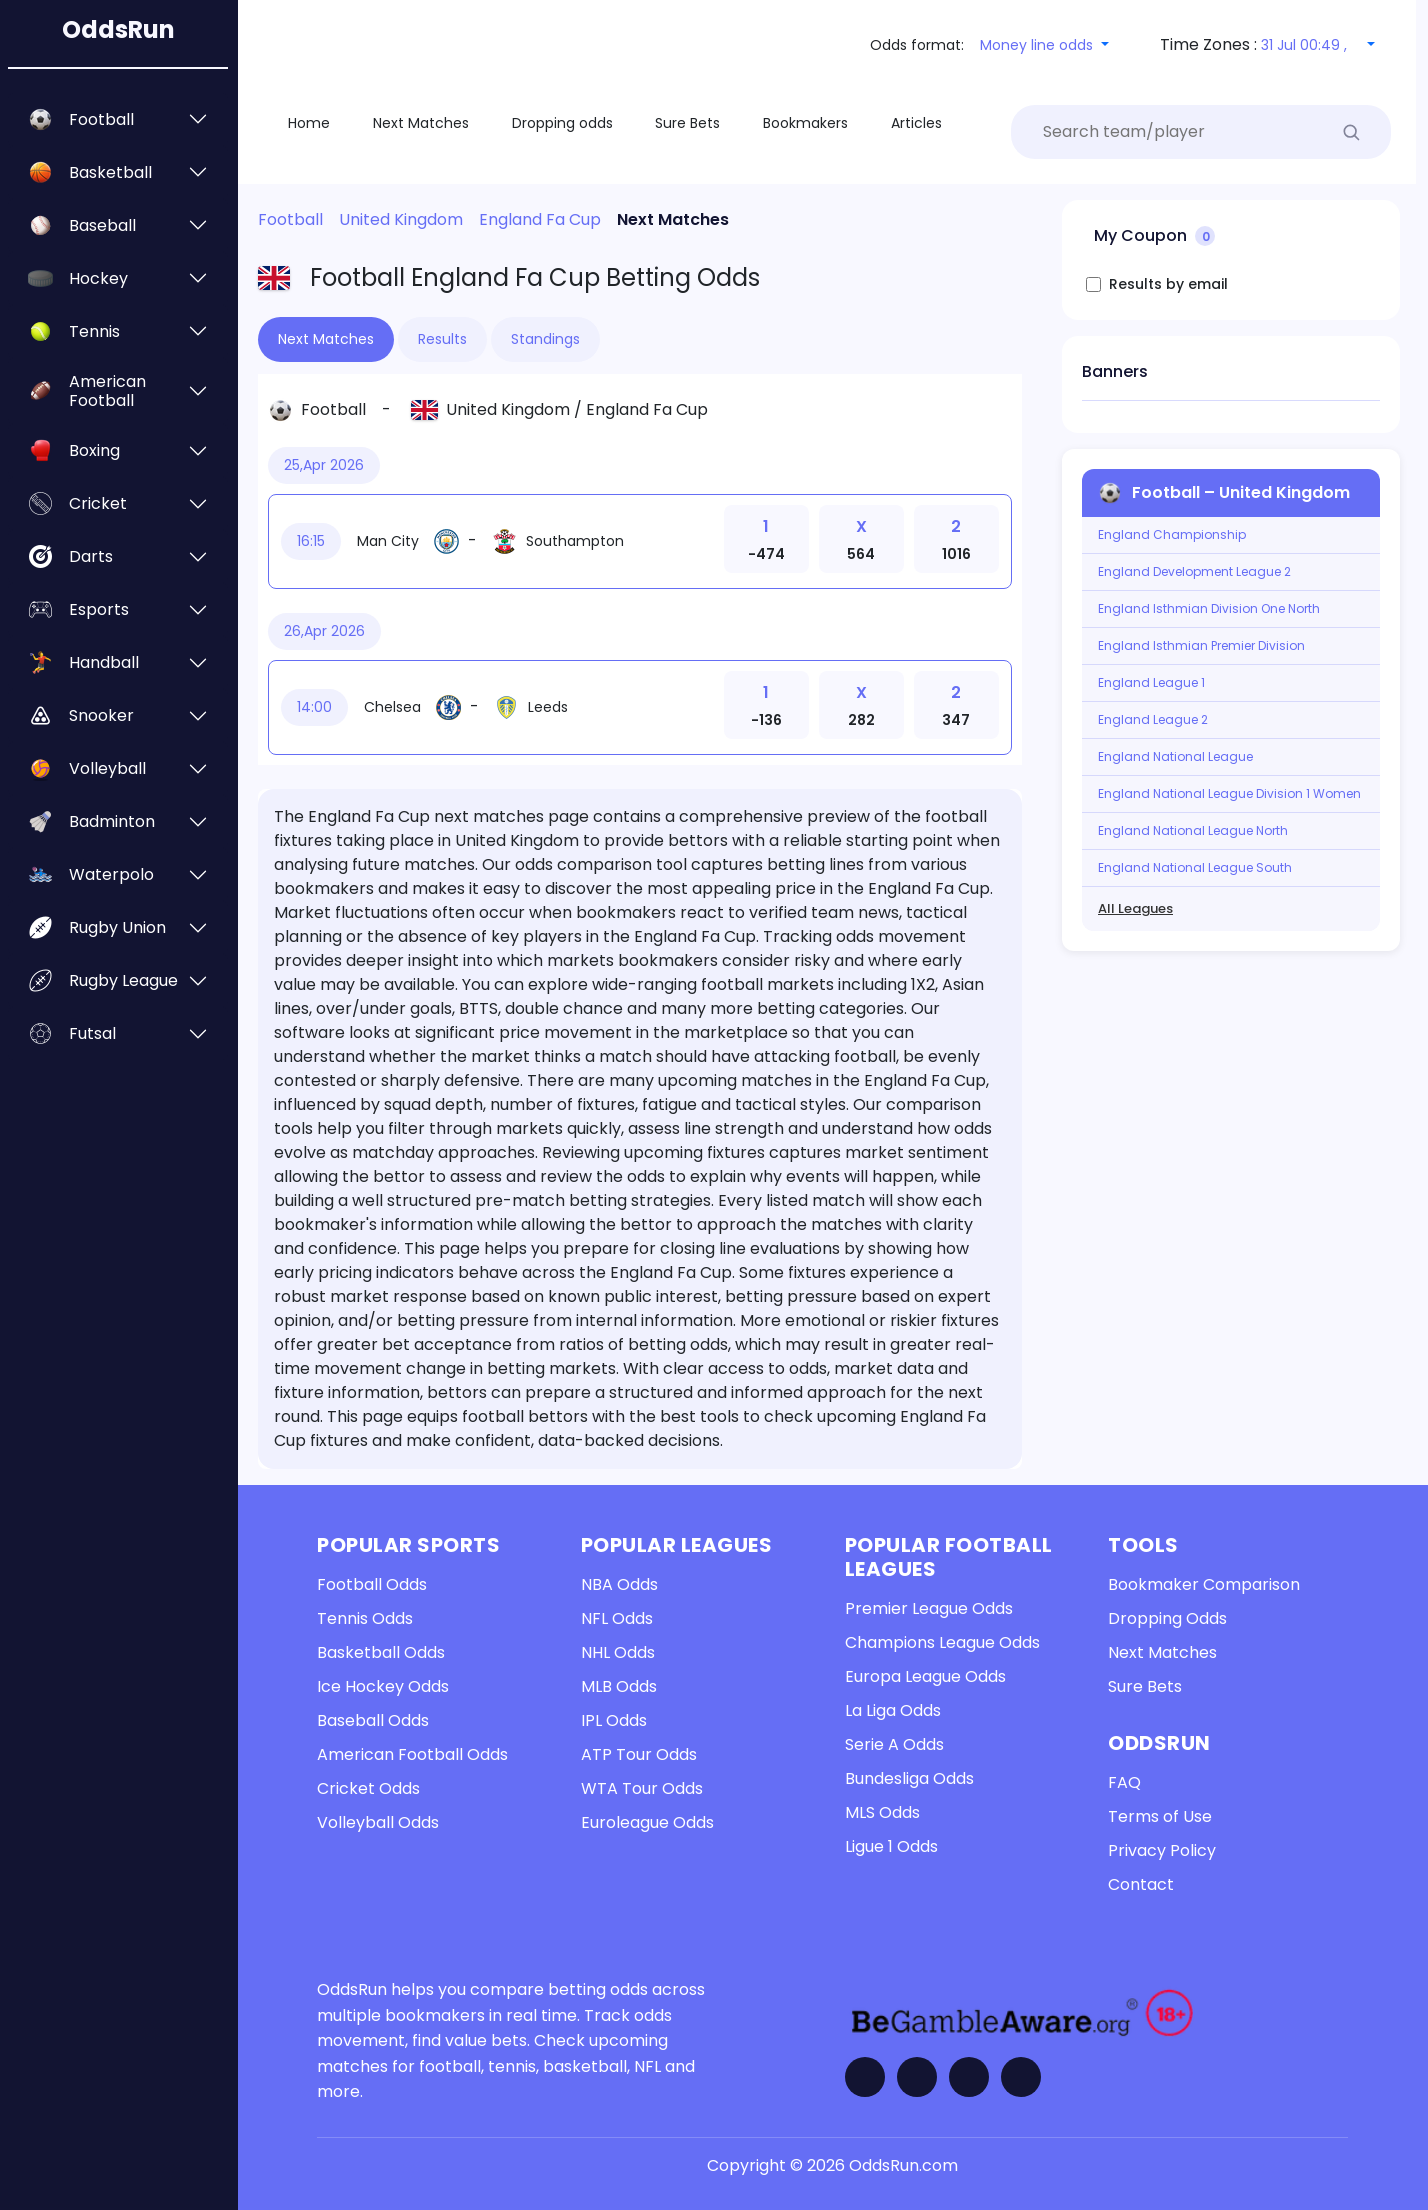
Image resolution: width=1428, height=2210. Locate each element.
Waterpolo (111, 874)
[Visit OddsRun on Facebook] (865, 2077)
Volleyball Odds (378, 1822)
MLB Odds (619, 1686)
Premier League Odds (929, 1608)
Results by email (1168, 284)
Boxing (94, 450)
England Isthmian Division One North (1209, 609)
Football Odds (372, 1584)
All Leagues (1135, 908)
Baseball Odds (373, 1720)
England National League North (1193, 831)
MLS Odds (882, 1812)
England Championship (1172, 535)
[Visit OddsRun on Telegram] (969, 2077)
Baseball (102, 225)
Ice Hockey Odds (383, 1686)
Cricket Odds (368, 1788)
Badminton (112, 821)
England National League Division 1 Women (1229, 794)
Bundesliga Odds (909, 1778)
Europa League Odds (925, 1676)
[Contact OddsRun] (1021, 2077)
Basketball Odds (381, 1652)
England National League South (1195, 868)
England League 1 (1151, 683)
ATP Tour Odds (639, 1754)
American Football (107, 391)
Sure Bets (1145, 1686)
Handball (104, 662)
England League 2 (1153, 720)
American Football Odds (412, 1754)
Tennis (94, 331)
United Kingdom (508, 409)
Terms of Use (1160, 1816)
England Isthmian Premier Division (1201, 646)
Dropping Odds (1167, 1618)
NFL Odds (617, 1618)
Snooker (101, 715)
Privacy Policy (1162, 1850)
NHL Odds (618, 1652)
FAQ (1124, 1782)
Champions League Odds (942, 1642)
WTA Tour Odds (642, 1788)
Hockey (98, 278)
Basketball (110, 172)
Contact (1141, 1884)
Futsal (92, 1033)
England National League (1175, 757)
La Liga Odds (893, 1710)
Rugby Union (117, 927)
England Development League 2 (1194, 572)
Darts (91, 556)
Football (101, 119)
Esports (99, 609)
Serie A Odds (894, 1744)
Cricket (98, 503)
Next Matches (1162, 1652)
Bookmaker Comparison (1204, 1584)
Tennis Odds (365, 1618)
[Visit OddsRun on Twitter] (917, 2077)
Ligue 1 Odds (891, 1846)
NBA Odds (619, 1584)
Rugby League (123, 980)
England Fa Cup (647, 409)
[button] (1044, 45)
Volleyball (107, 768)
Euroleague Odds (647, 1822)
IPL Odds (614, 1720)
